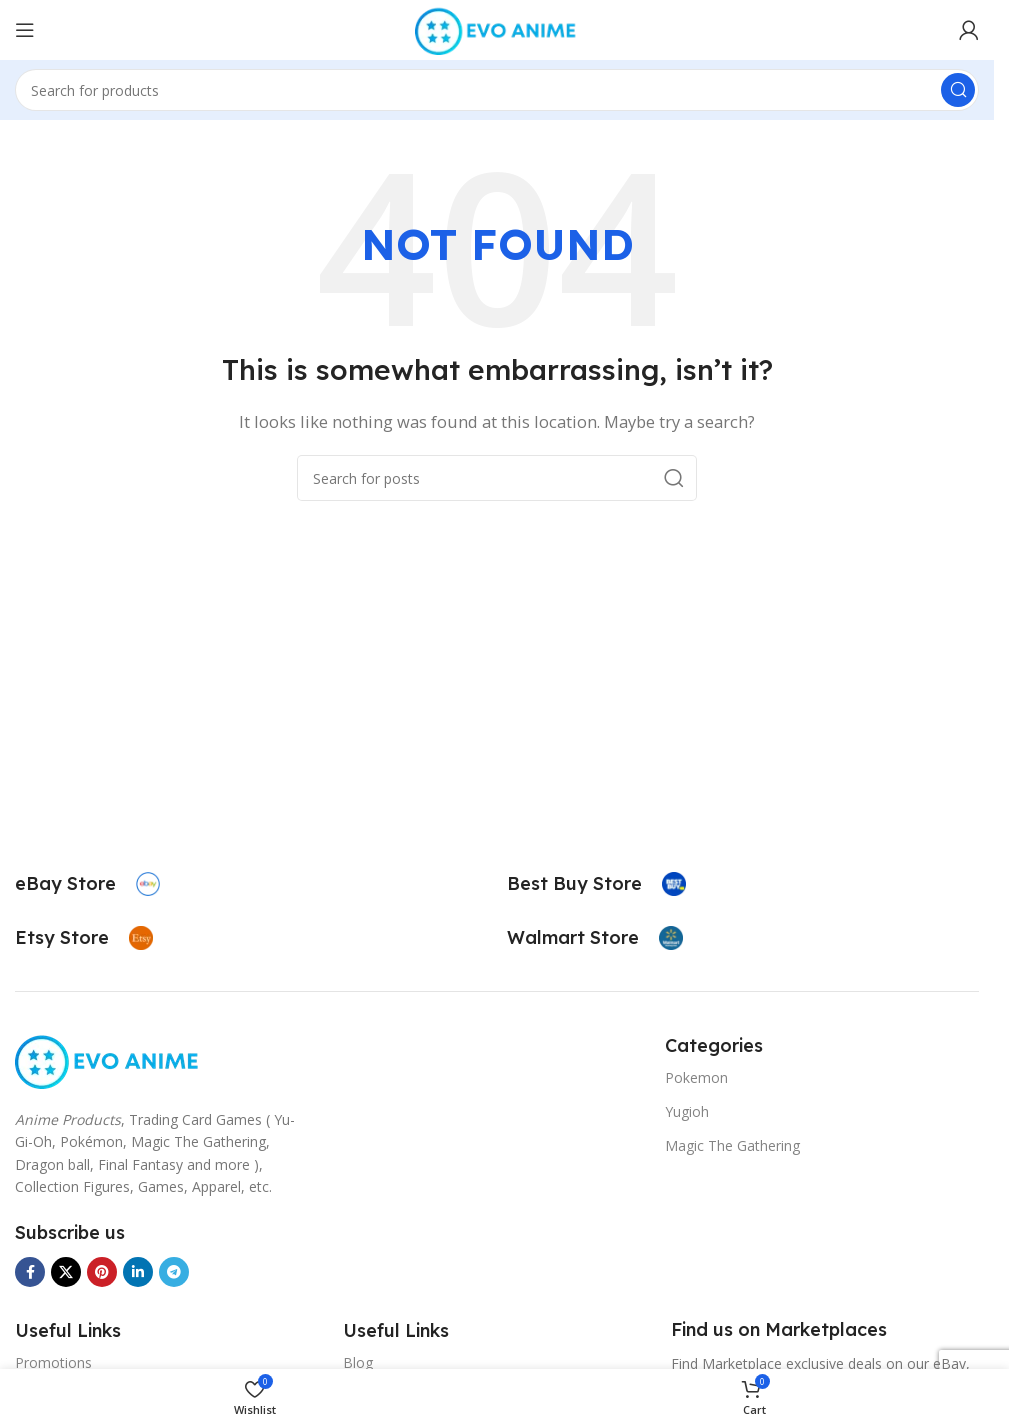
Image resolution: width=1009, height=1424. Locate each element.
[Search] (497, 90)
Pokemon (696, 1077)
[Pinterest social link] (102, 1272)
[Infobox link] (87, 884)
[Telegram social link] (174, 1272)
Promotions (53, 1362)
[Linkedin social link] (138, 1272)
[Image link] (108, 1059)
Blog (358, 1362)
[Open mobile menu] (25, 30)
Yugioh (687, 1111)
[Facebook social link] (30, 1272)
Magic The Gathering (732, 1145)
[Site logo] (497, 28)
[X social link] (66, 1272)
